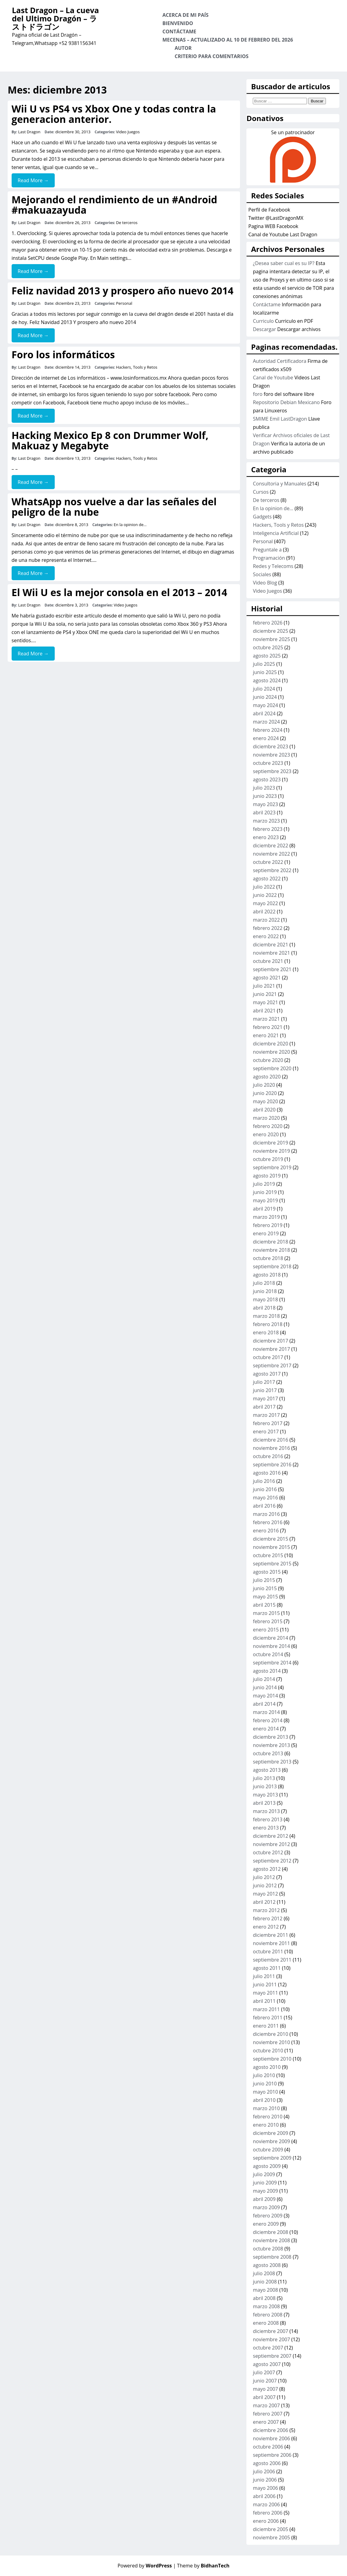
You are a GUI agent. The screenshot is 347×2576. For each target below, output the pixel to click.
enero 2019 (266, 1233)
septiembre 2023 (272, 771)
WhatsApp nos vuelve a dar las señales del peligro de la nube (114, 506)
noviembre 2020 (271, 1051)
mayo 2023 (265, 804)
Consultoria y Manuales (279, 483)
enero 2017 (266, 1431)
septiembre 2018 (272, 1266)
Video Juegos (128, 132)
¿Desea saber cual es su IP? (283, 263)
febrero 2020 (267, 1126)
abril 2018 (264, 1307)
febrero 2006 (267, 2512)
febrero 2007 (267, 2413)
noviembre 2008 (271, 2240)
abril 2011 (264, 2001)
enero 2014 (266, 1728)
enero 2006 (266, 2521)
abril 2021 (264, 1010)
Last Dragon (29, 132)
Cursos (260, 491)
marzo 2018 (266, 1316)
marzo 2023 (266, 820)
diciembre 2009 (270, 2133)
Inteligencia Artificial (276, 533)
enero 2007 (266, 2422)
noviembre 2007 (271, 2339)
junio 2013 (265, 1786)
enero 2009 (266, 2223)
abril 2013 (264, 1803)
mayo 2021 (265, 1002)
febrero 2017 (267, 1423)
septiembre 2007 (272, 2356)
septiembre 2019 (272, 1167)
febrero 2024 (267, 730)
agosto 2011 (267, 1968)
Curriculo (263, 321)
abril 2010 (264, 2100)
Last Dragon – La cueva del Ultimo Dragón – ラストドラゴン (55, 18)
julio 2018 (264, 1283)
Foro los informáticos (63, 354)
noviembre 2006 (271, 2438)
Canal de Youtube (273, 377)
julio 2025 (264, 664)
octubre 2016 (268, 1456)
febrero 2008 (267, 2314)
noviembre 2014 (271, 1646)
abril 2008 (264, 2298)
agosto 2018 (267, 1274)
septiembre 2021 (272, 969)
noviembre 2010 (271, 2042)
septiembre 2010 (272, 2058)
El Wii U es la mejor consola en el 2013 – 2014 (119, 592)
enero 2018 (266, 1332)
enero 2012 (266, 1926)
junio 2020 (265, 1093)
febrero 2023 (267, 829)
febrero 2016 (267, 1522)
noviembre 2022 (271, 853)
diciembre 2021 (270, 944)
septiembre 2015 (272, 1563)
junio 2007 (265, 2380)
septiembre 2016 (272, 1464)
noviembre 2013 (271, 1745)
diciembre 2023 (270, 746)
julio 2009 (264, 2174)
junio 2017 (265, 1390)
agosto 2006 (267, 2463)
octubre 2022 (268, 862)
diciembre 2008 (270, 2232)
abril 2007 (264, 2397)
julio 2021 (264, 985)
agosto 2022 (267, 878)
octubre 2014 (268, 1654)
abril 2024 (264, 713)
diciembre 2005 (270, 2529)
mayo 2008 (265, 2290)
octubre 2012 (268, 1852)
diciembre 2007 (270, 2331)
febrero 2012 (267, 1918)
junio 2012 (265, 1885)
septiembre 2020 (272, 1068)
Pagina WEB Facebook (273, 226)
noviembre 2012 (271, 1844)
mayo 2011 (265, 1992)
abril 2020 (264, 1109)
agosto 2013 (267, 1770)
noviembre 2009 (271, 2141)
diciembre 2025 (270, 631)
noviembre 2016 (271, 1448)
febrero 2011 (267, 2017)
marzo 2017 (266, 1415)
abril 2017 (264, 1406)
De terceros (127, 222)
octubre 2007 (268, 2347)
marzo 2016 (266, 1514)
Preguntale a (267, 549)
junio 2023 (265, 796)
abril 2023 (264, 812)
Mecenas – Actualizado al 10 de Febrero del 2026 (227, 39)
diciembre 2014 (270, 1637)
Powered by (145, 2565)
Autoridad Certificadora (279, 361)
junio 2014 (265, 1687)
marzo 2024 (266, 721)
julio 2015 (264, 1580)
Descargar (264, 329)
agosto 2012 (267, 1869)
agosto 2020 (267, 1076)
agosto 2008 (267, 2265)
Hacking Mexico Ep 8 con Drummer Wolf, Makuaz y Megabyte (110, 440)
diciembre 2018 (270, 1241)
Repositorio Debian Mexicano (286, 402)
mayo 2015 (265, 1596)
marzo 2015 (266, 1613)
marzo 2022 (266, 919)
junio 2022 (265, 895)
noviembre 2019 (271, 1151)
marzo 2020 (266, 1118)
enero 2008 (266, 2323)
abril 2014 (264, 1704)
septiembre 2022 (272, 870)
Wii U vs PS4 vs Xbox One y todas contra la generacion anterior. (114, 114)
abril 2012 (264, 1902)
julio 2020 (264, 1085)
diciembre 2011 (270, 1935)
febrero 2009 (267, 2215)
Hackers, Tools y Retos (136, 367)
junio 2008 (265, 2281)
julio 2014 (264, 1679)
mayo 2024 (265, 705)
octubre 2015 (268, 1555)
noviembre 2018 (271, 1250)
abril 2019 (264, 1208)
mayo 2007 (265, 2389)
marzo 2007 (266, 2405)
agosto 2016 (267, 1472)
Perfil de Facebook (269, 209)
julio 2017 (264, 1382)
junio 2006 (265, 2479)
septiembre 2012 (272, 1860)
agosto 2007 (267, 2364)
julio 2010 (264, 2075)
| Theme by (201, 2565)
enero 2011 (266, 2025)
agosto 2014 (267, 1671)
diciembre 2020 (270, 1043)
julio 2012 (264, 1877)
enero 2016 (266, 1530)
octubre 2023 (268, 763)
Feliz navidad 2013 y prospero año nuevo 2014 (123, 290)
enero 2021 (266, 1035)
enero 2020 (266, 1134)
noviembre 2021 (271, 952)
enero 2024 (266, 738)
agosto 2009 (267, 2166)
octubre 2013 (268, 1753)
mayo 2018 (265, 1299)
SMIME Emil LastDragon (280, 418)
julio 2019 (264, 1184)
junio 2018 (265, 1291)
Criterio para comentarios (212, 56)
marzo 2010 (266, 2108)
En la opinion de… (273, 508)
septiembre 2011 (272, 1959)
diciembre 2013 (270, 1737)
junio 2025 (265, 672)
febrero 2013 (267, 1819)
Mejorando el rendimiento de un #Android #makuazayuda (114, 204)
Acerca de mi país (185, 15)
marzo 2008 (266, 2306)
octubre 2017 (268, 1357)
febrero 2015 (267, 1621)
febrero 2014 (267, 1720)
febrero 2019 (267, 1225)
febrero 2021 (267, 1027)
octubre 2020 (268, 1060)
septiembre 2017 (272, 1365)
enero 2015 (266, 1629)
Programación (269, 558)
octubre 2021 (268, 961)
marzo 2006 (266, 2504)
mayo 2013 (265, 1794)
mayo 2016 (265, 1497)
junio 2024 (265, 697)
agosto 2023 (267, 779)
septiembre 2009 (272, 2157)
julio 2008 (264, 2273)
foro (257, 394)
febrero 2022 (267, 928)
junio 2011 (265, 1984)
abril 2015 (264, 1604)
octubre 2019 (268, 1159)
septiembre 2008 (272, 2257)
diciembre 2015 (270, 1538)
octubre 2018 (268, 1258)
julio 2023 (264, 787)
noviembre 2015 (271, 1547)
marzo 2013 (266, 1811)
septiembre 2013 (272, 1761)
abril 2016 (264, 1505)
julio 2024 (264, 688)
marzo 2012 (266, 1910)
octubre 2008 (268, 2248)
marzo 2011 (266, 2009)
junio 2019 (265, 1192)
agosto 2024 (267, 680)
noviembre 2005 (271, 2537)
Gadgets (262, 516)
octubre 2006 (268, 2446)
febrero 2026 (267, 622)
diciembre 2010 (270, 2034)
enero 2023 (266, 837)
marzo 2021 (266, 1018)
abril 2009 (264, 2199)
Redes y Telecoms (273, 566)
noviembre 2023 (271, 754)
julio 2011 (264, 1976)
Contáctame (179, 31)
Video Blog (265, 582)
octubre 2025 (268, 647)
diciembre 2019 (270, 1142)
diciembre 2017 (270, 1340)
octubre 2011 (268, 1951)
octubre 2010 (268, 2050)
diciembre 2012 (270, 1836)
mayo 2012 (265, 1893)
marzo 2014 (266, 1712)
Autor (183, 48)
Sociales (262, 574)
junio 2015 (265, 1588)
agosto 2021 (267, 977)
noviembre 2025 (271, 639)
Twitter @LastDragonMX (275, 218)
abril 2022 (264, 911)
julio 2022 (264, 886)
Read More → (33, 180)
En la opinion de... (130, 524)
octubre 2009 (268, 2149)
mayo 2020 (265, 1101)
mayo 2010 (265, 2091)
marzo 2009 (266, 2207)
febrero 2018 (267, 1324)
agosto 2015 (267, 1571)
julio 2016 (264, 1481)
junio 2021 (265, 994)
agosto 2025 (267, 655)
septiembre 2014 (272, 1662)
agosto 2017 (267, 1373)
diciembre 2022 (270, 845)
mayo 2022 (265, 903)
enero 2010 (266, 2124)
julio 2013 (264, 1778)
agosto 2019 (267, 1175)
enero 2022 (266, 936)
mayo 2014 (265, 1695)
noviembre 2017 (271, 1349)
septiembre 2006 (272, 2455)
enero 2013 (266, 1827)
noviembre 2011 (271, 1943)
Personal (124, 303)
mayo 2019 (265, 1200)
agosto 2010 (267, 2067)
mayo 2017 (265, 1398)
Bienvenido (177, 23)
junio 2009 (265, 2182)
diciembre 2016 (270, 1439)
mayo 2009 (265, 2190)
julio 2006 (264, 2471)
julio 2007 (264, 2372)
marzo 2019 (266, 1217)
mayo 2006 (265, 2488)
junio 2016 (265, 1489)
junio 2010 (265, 2083)
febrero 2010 (267, 2116)
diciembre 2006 (270, 2430)
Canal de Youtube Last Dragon (282, 234)
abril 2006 (264, 2496)
